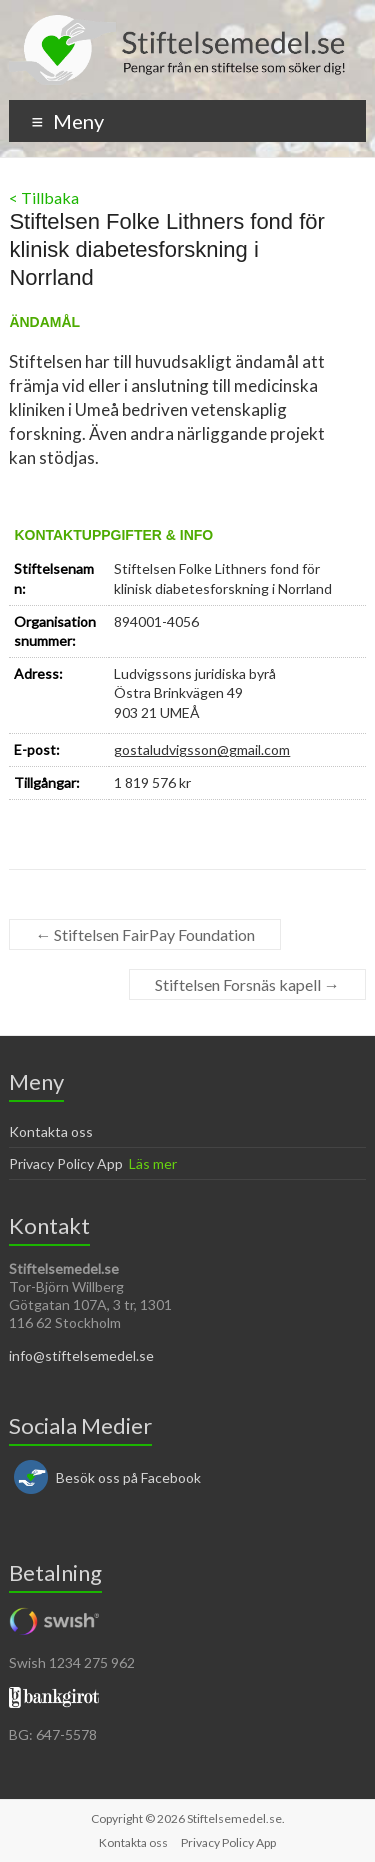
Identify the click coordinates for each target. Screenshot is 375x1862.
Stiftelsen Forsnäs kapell (247, 984)
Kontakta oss (51, 1131)
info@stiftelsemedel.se (81, 1355)
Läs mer (153, 1163)
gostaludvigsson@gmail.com (202, 749)
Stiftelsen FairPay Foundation (145, 934)
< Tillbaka (44, 197)
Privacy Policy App (66, 1163)
